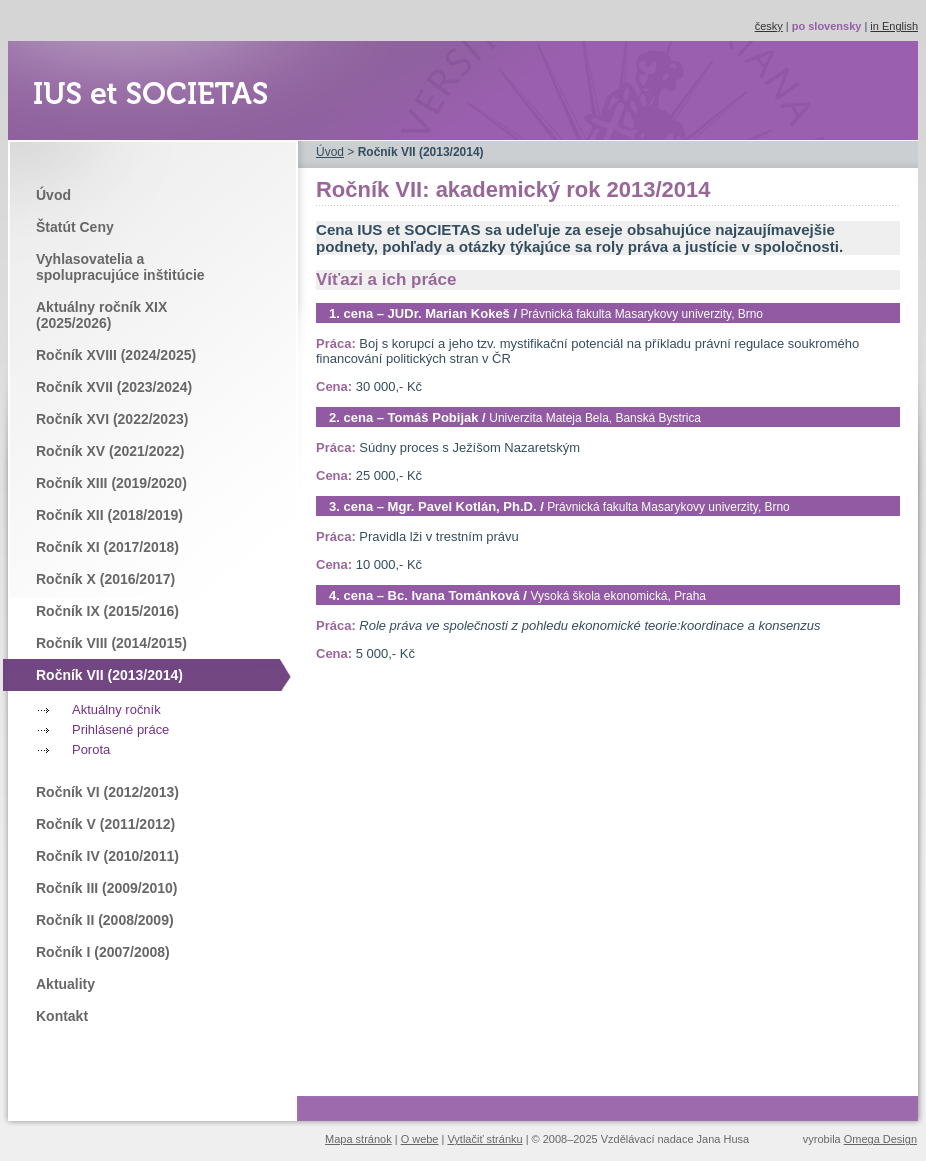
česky (769, 26)
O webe (420, 1139)
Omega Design (880, 1139)
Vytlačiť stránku (484, 1139)
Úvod (53, 195)
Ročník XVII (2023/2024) (114, 387)
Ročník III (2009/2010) (106, 888)
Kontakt (62, 1016)
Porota (91, 749)
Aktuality (65, 984)
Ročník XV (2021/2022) (110, 451)
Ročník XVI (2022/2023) (112, 419)
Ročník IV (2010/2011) (107, 856)
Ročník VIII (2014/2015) (111, 643)
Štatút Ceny (75, 227)
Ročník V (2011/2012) (105, 824)
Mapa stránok (358, 1139)
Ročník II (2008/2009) (105, 920)
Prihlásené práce (120, 729)
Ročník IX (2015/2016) (107, 611)
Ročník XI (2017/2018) (107, 547)
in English (894, 26)
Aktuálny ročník (116, 709)
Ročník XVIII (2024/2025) (116, 355)
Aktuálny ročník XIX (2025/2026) (101, 315)
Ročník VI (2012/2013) (107, 792)
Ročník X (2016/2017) (105, 579)
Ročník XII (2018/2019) (109, 515)
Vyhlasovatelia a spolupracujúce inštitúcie (120, 267)
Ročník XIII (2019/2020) (111, 483)
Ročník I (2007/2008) (103, 952)
